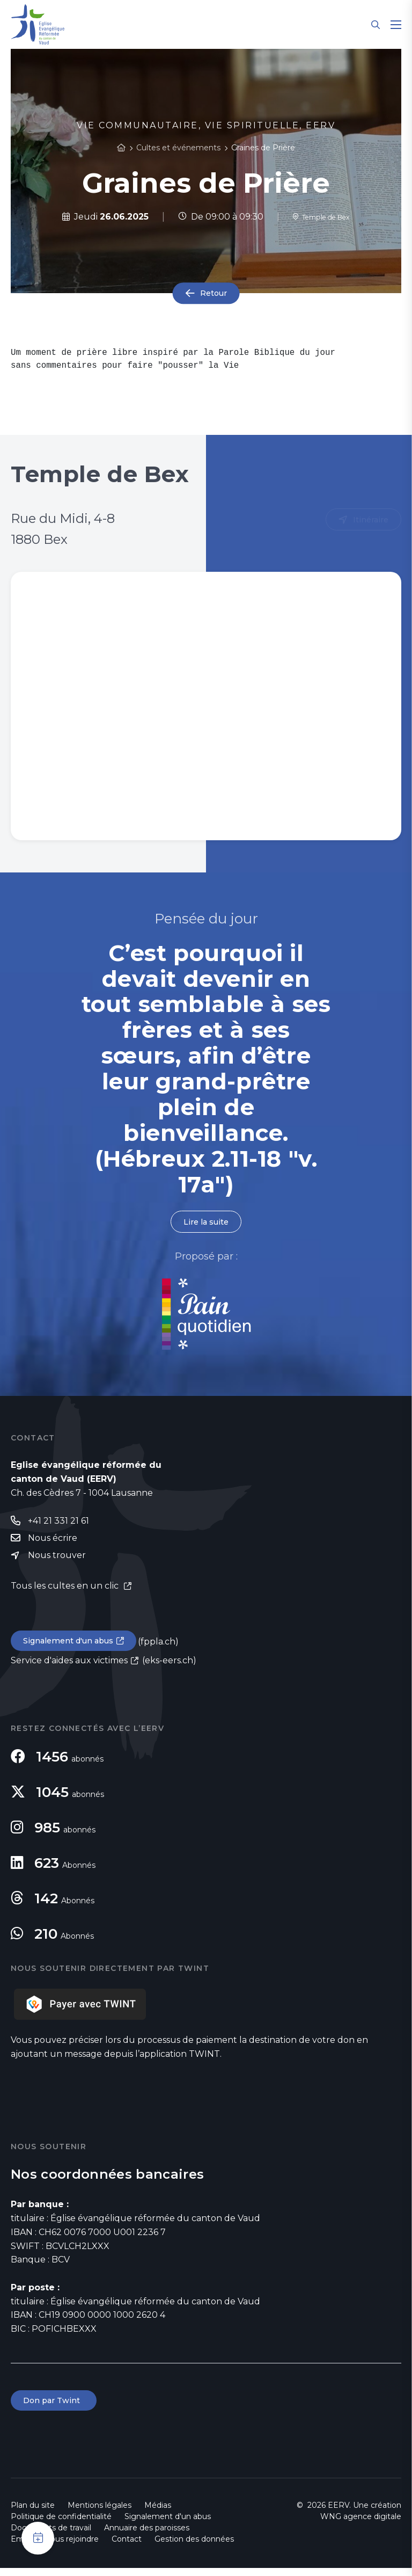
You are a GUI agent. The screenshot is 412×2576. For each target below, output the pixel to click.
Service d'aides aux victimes (69, 1667)
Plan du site (33, 2513)
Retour (213, 293)
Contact (127, 2547)
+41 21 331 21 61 (58, 1523)
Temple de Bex (321, 217)
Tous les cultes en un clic (66, 1590)
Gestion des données (194, 2547)
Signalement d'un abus (73, 1646)
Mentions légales (99, 2513)
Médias (157, 2513)
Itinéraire (369, 520)
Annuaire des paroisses (146, 2536)
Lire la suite (206, 1222)
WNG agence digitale (360, 2524)
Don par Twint (56, 2408)
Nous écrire (52, 1541)
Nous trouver (57, 1559)
